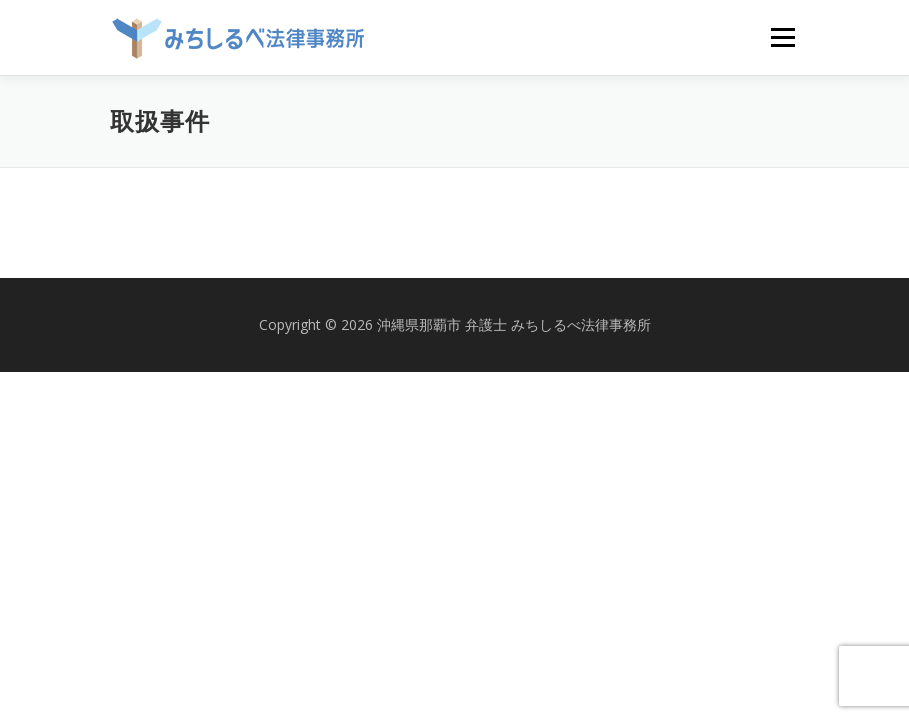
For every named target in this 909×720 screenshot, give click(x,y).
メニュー (782, 37)
